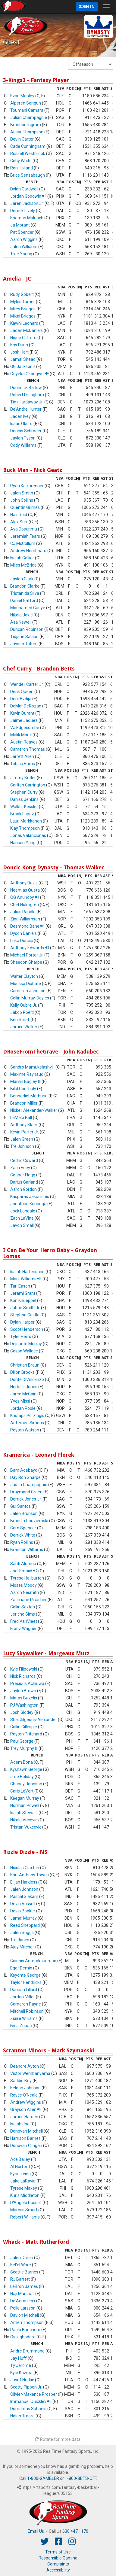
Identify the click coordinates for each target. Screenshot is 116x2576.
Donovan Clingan (26, 2145)
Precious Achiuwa (27, 1683)
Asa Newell (20, 622)
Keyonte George (25, 1975)
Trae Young (21, 253)
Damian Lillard (23, 1989)
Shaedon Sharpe (26, 962)
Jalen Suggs (22, 1932)
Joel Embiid (23, 1570)
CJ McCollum (22, 543)
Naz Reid (18, 514)
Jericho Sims (22, 1614)
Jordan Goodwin (28, 196)
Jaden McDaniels (26, 330)
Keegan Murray (24, 1798)
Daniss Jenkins (24, 799)
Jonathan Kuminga (28, 1203)
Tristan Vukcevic (25, 1827)
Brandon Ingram (25, 124)
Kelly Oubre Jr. (23, 1005)
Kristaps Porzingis (27, 1415)
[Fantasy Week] (90, 64)
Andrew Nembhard (28, 550)
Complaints (58, 2564)
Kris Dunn (19, 344)
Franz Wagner (23, 1628)
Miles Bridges (23, 308)
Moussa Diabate (25, 983)
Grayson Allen (26, 2109)
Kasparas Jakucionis (29, 1196)
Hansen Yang (23, 842)
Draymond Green (26, 1491)
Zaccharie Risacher (28, 1599)
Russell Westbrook (27, 153)
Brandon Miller (24, 1103)
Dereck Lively (22, 210)
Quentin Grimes (25, 507)
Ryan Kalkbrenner (27, 485)
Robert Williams (25, 2217)
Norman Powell (24, 1805)
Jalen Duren (21, 2257)
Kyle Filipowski (23, 1669)
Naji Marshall (22, 2293)
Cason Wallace (24, 1351)
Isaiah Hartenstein (27, 1271)
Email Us (36, 2531)
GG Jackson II (22, 366)
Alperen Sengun (25, 103)
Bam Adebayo (23, 1470)
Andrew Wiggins (25, 2102)
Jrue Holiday (22, 1776)
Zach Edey (20, 1167)
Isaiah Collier (22, 557)
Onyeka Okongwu (29, 373)
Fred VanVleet (23, 1621)
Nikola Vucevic (23, 1819)
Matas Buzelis (23, 1698)
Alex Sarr (19, 521)
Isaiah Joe (20, 2123)
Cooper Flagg (22, 1174)
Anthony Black (24, 1124)
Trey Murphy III (24, 1748)
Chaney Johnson (26, 1783)
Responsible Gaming (58, 2558)
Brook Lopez (22, 813)
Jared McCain (23, 1393)
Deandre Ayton (24, 2066)
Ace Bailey (20, 2159)
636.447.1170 (75, 2531)
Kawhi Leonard (24, 323)
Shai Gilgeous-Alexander (33, 1719)
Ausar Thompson (26, 131)
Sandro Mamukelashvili (32, 1067)
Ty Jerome (20, 2365)
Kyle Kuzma (21, 2372)
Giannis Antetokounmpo (33, 1960)
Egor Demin (21, 1968)
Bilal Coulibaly (23, 1088)
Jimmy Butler (23, 777)
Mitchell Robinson (27, 2011)
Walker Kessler (24, 806)
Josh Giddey (21, 1712)
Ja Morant (20, 225)
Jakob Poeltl (22, 1012)
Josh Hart (19, 352)
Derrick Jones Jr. (26, 1499)
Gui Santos (20, 1506)
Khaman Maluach (26, 217)
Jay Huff (18, 2358)
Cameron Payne (25, 2004)
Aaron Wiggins (24, 239)
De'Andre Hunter (26, 409)
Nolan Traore (22, 2415)
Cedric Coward (24, 1160)
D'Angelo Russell (26, 2202)
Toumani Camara (26, 110)
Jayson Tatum (24, 643)
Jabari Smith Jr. (25, 1307)
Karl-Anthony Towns (29, 1874)
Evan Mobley (22, 95)
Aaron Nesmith (24, 1592)
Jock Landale (22, 1211)
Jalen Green (21, 1139)
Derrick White (22, 1535)
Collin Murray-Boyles (29, 998)
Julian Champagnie (28, 117)
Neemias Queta (25, 890)
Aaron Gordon (23, 1189)
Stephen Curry (24, 792)
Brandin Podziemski (29, 1520)
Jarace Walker (23, 1026)
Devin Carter (22, 139)
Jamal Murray (23, 1918)
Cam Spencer (23, 1527)
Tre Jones (19, 1939)
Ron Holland (21, 168)
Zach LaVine (22, 1218)
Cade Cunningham (27, 146)
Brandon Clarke (24, 586)
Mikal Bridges (23, 316)
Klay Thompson (25, 828)
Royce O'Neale (24, 2095)
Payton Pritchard (26, 1734)
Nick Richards (23, 1676)
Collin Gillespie (23, 1726)
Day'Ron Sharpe (25, 1477)
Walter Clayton (24, 976)
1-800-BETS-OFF (80, 2478)
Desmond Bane (27, 926)
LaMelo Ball (21, 1117)
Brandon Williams (26, 1549)
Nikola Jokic (21, 615)
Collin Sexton (22, 1606)
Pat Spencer (22, 232)
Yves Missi (20, 1401)
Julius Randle (23, 911)
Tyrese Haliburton (27, 1578)
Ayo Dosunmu (23, 529)
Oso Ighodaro (23, 2336)
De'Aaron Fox (22, 2300)
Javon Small (22, 1225)
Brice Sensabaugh (27, 175)
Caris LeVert (21, 1791)
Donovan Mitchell (26, 2131)
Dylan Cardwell (24, 189)
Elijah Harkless (23, 1882)
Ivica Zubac (21, 2025)
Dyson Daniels (23, 933)
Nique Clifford (23, 337)
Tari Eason (20, 1286)
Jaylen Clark (21, 578)
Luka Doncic (21, 940)
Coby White (21, 160)
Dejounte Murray (26, 1343)
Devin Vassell (22, 1903)
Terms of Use (58, 2552)
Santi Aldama (23, 1563)
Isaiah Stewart (24, 1812)
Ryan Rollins (21, 1542)
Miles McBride (23, 565)
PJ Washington (24, 1705)
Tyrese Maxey (23, 2188)
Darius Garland (24, 1182)
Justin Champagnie (28, 1484)
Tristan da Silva (24, 593)
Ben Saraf (20, 1019)
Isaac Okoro (21, 423)
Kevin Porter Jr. (24, 1132)
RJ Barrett (20, 2279)
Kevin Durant (22, 713)
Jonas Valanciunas (28, 835)
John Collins (21, 500)
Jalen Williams (23, 246)
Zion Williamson (25, 919)
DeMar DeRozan (25, 706)
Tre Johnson (22, 1146)
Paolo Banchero (25, 2329)
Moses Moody (23, 1585)
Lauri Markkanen (26, 821)
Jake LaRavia (23, 2181)
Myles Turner (22, 301)
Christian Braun (24, 1365)
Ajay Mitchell (22, 1947)
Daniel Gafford (24, 600)
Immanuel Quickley (31, 2401)
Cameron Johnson (27, 990)
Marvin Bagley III (25, 1081)
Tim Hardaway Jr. (26, 402)
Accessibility (58, 2570)
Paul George (21, 1741)
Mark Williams (26, 1278)
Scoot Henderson (26, 1329)
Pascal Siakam (24, 1896)
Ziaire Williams (24, 2018)
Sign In (87, 6)
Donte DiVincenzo (27, 1379)
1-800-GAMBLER (43, 2478)
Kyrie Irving (20, 2173)
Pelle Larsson (23, 2308)
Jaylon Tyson (23, 438)
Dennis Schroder (26, 430)
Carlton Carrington (27, 785)
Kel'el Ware (20, 2264)
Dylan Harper (22, 1322)
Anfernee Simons (27, 1422)
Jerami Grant (22, 1293)
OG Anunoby (24, 897)
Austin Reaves (24, 742)
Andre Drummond (27, 2351)
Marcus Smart (23, 2209)
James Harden (24, 2116)
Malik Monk (21, 734)
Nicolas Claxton (24, 1867)
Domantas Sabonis (28, 2408)
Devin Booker (22, 1910)
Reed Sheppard (25, 1925)
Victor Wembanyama (30, 2073)
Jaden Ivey (20, 416)
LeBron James (24, 2286)
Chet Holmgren (24, 904)
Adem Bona (21, 1762)
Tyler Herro (20, 1336)
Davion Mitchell (24, 2315)
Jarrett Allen (22, 756)
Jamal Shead (23, 359)
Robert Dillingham (27, 394)
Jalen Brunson (24, 1513)
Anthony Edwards (29, 947)
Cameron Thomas (27, 749)
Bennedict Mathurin (29, 1095)
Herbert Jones (23, 1386)
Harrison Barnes (25, 2138)
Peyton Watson (24, 1430)
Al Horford (20, 2166)
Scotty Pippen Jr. (26, 2387)
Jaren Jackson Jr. (27, 203)
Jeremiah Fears (25, 536)
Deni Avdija (20, 698)
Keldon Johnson (25, 2087)
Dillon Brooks (22, 1372)
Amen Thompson (27, 2322)
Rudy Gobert (22, 294)
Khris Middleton (24, 2195)
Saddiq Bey (21, 2080)
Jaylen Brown (23, 1690)
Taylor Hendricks (26, 1982)
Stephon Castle (24, 1314)
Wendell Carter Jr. (27, 684)
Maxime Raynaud (26, 1074)
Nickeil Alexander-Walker (33, 1110)
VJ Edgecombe (24, 727)
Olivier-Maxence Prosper (33, 2394)
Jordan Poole (23, 1408)
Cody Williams (23, 445)
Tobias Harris (22, 763)
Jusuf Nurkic (22, 2379)
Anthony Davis (24, 882)
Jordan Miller (22, 1996)
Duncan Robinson (26, 629)
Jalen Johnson (24, 1889)
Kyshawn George (26, 1769)
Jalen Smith (21, 493)
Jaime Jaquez (24, 720)
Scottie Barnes (24, 2272)
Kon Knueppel (23, 1300)
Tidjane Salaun (24, 636)
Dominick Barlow (26, 387)
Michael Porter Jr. (26, 955)
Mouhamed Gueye (27, 607)
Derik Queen (21, 691)
